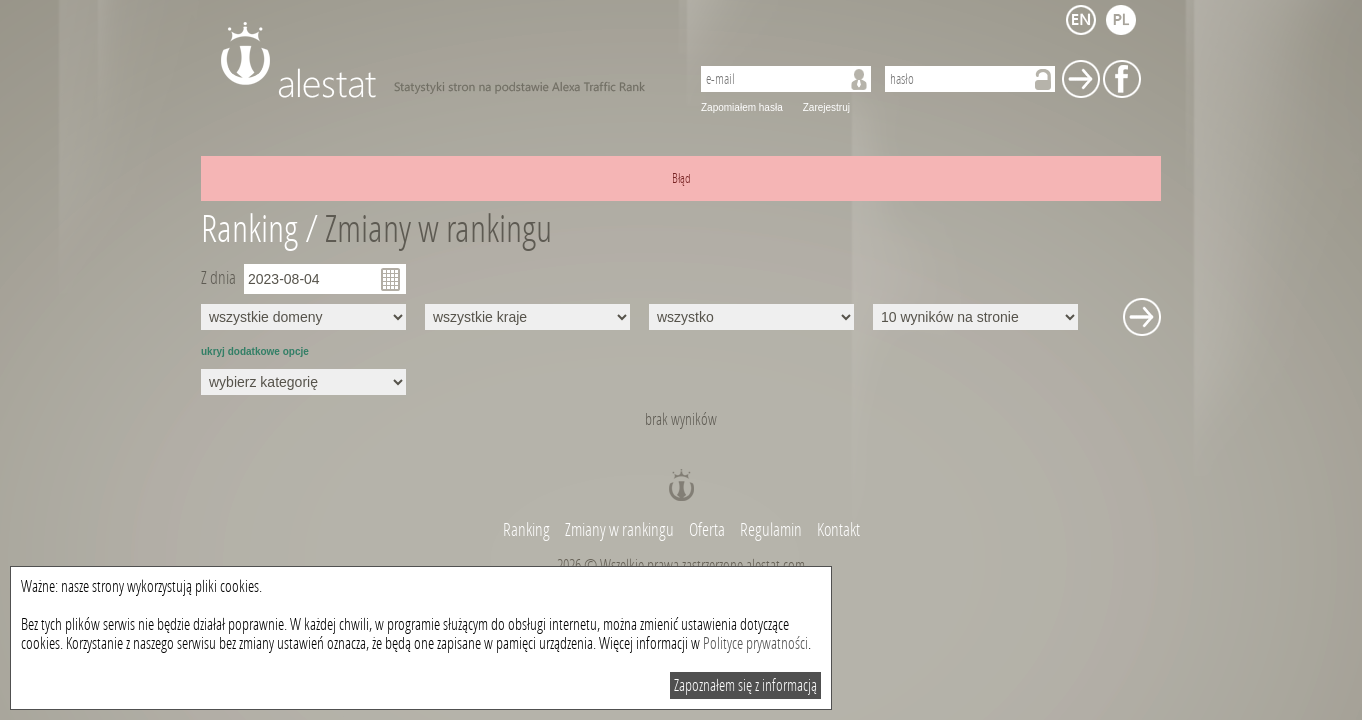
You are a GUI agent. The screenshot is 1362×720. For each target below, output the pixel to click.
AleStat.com (443, 60)
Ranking (528, 530)
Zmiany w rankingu (438, 229)
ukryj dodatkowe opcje (255, 351)
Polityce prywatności (755, 643)
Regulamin (771, 530)
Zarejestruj (826, 107)
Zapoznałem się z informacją (745, 685)
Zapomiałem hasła (742, 107)
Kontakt (838, 530)
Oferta (707, 530)
